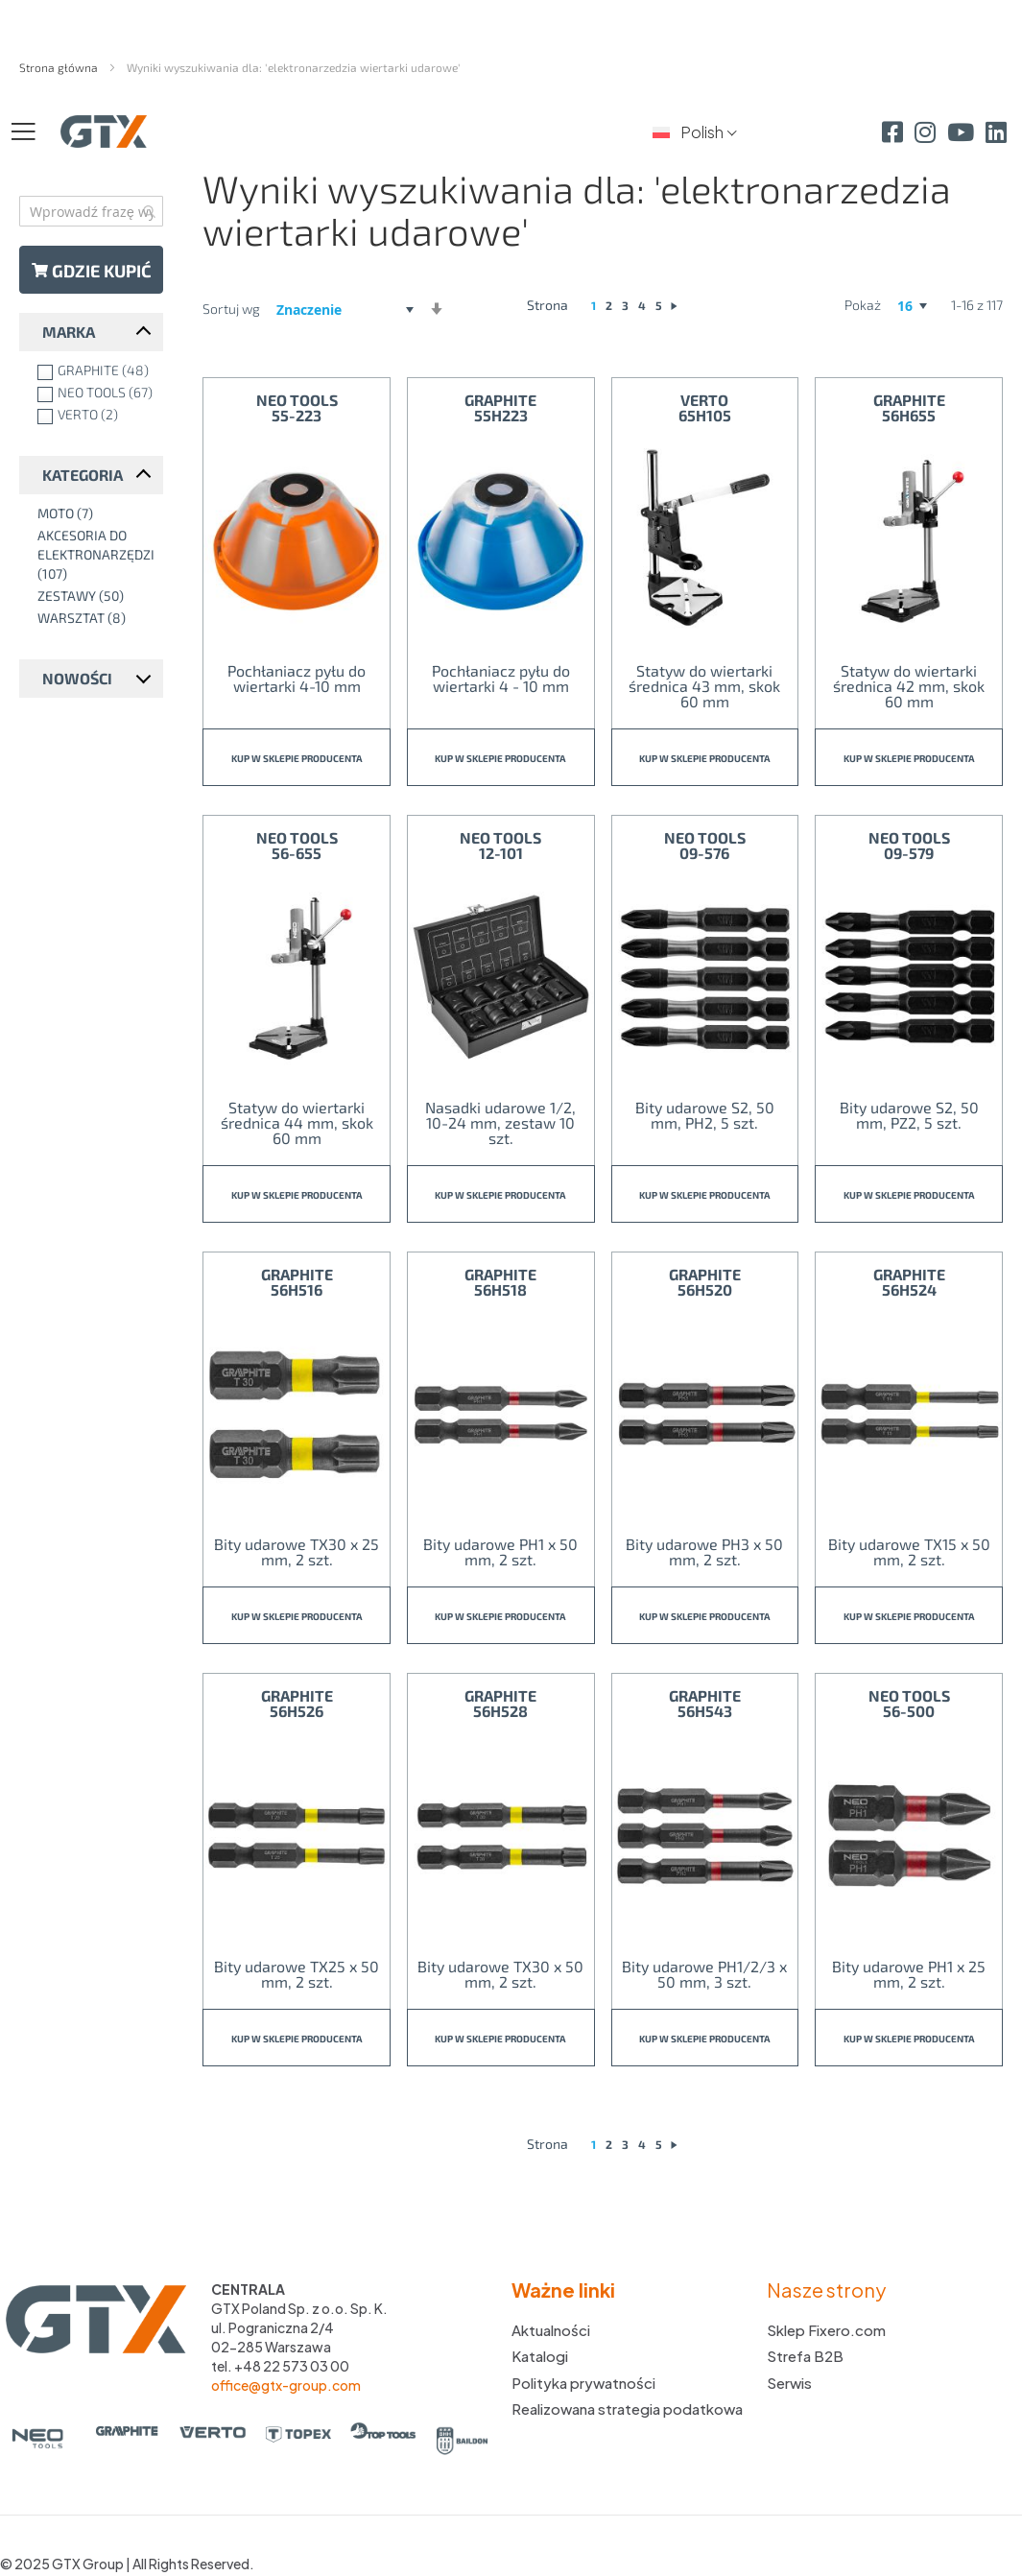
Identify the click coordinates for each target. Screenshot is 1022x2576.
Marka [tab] (68, 331)
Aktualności (550, 2330)
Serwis (789, 2382)
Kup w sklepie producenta (297, 758)
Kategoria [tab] (82, 474)
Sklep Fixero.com (826, 2330)
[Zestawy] (95, 596)
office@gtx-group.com (286, 2385)
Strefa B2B (805, 2356)
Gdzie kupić (92, 270)
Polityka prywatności (583, 2382)
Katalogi (539, 2356)
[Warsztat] (95, 618)
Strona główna (60, 67)
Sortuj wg (231, 308)
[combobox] (91, 211)
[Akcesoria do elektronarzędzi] (95, 555)
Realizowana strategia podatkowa (627, 2408)
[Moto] (95, 513)
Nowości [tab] (77, 678)
